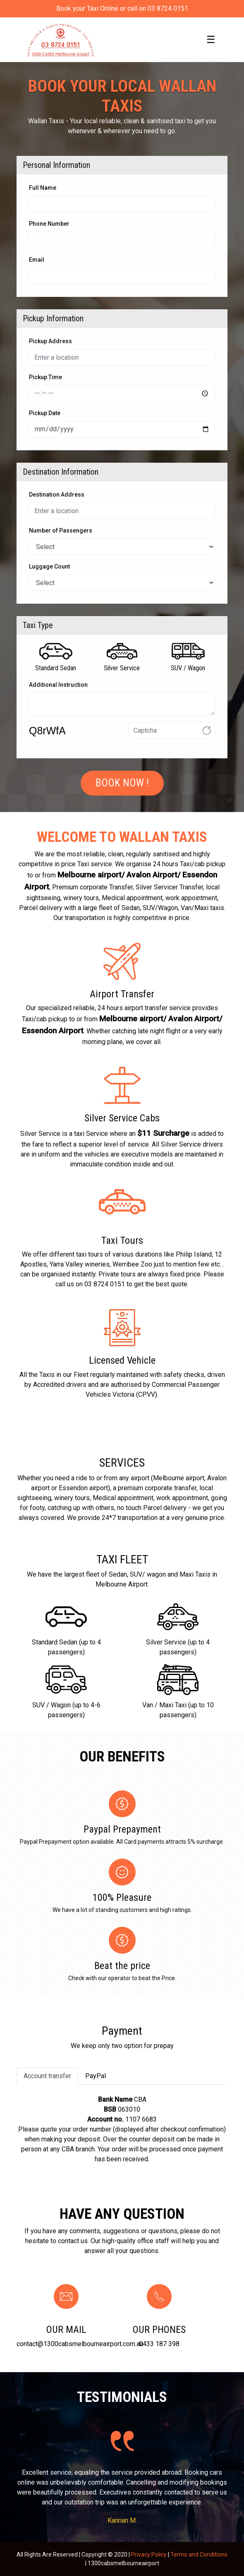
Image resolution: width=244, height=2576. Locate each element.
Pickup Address (50, 341)
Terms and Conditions (198, 2554)
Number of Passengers (60, 530)
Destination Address (56, 494)
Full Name (42, 187)
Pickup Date (44, 413)
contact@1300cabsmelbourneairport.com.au (80, 2344)
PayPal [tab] (95, 2076)
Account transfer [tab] (47, 2076)
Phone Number (49, 223)
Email (36, 259)
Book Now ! (122, 783)
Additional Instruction (58, 684)
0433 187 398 (159, 2344)
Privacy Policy (149, 2554)
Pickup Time (45, 377)
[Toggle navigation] (211, 40)
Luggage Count (49, 566)
